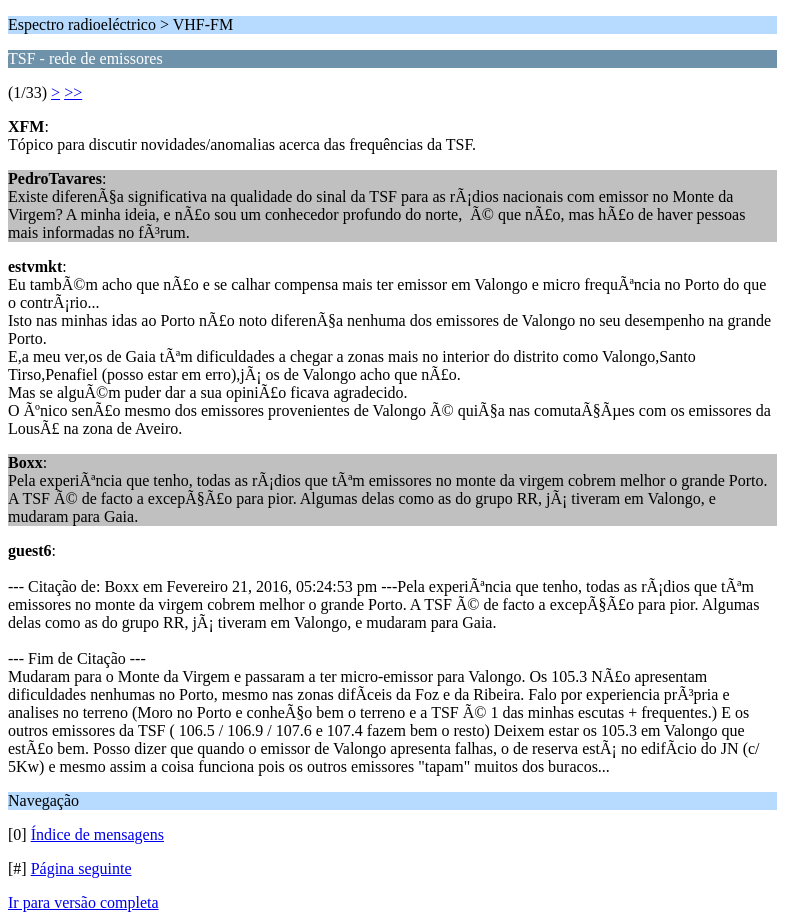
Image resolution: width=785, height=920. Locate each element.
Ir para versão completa (83, 902)
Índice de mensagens (97, 834)
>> (73, 92)
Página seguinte (81, 868)
